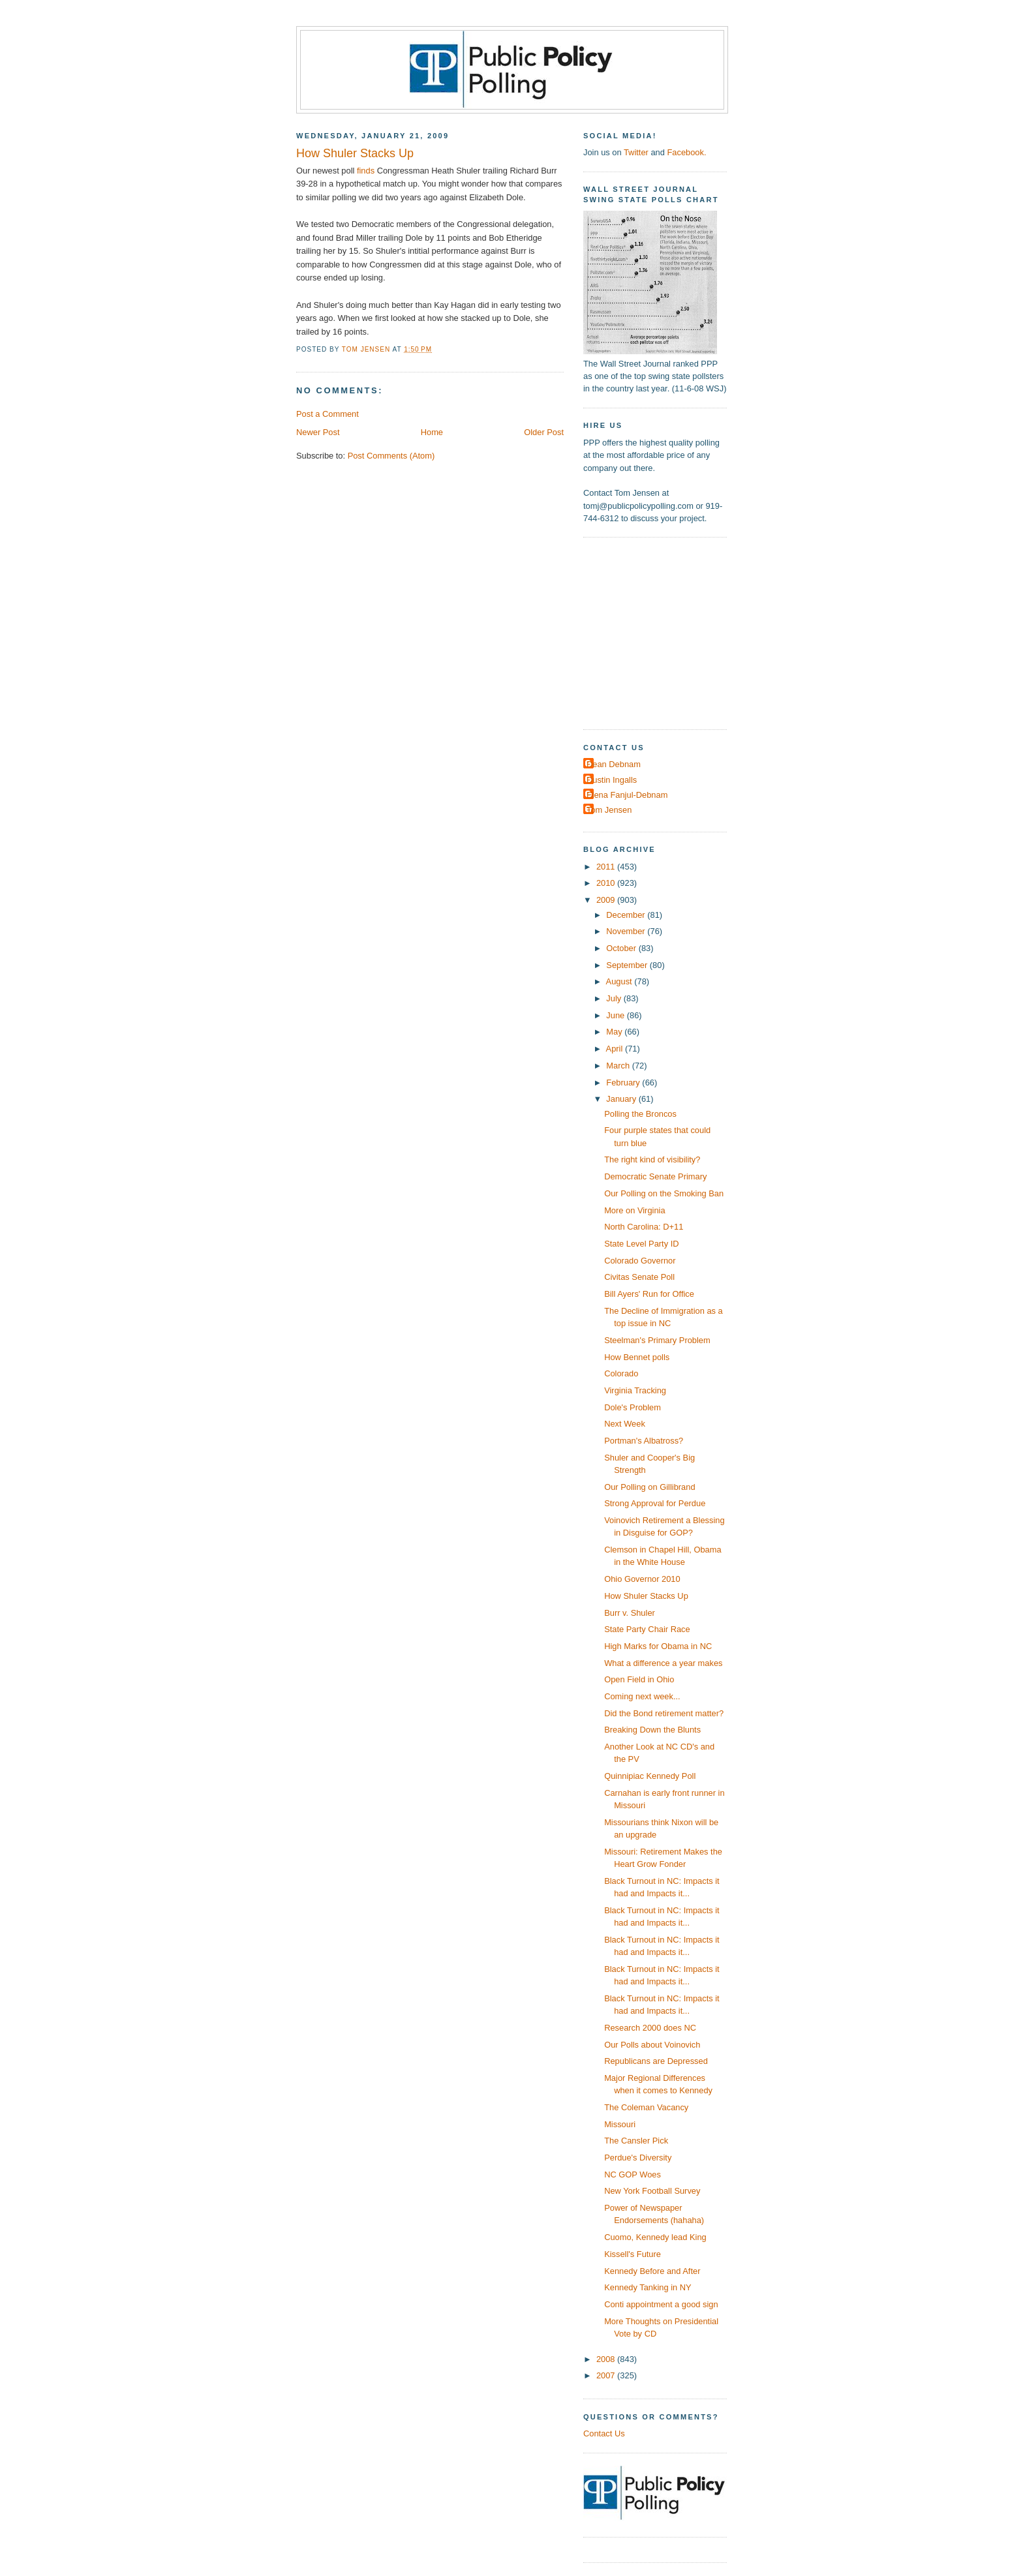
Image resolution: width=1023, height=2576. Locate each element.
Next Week (624, 1424)
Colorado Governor (639, 1260)
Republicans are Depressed (656, 2061)
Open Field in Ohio (639, 1679)
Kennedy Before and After (652, 2271)
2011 (606, 866)
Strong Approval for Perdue (654, 1503)
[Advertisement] (664, 632)
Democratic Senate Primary (655, 1176)
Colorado (621, 1373)
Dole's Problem (632, 1407)
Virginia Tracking (635, 1390)
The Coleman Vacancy (646, 2107)
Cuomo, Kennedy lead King (655, 2237)
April (615, 1048)
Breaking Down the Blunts (652, 1730)
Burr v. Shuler (629, 1613)
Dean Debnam (614, 764)
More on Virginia (634, 1210)
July (614, 998)
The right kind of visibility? (652, 1159)
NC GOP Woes (632, 2174)
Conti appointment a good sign (661, 2304)
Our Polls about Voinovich (652, 2045)
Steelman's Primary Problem (657, 1340)
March (619, 1065)
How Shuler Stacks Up (646, 1596)
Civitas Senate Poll (639, 1277)
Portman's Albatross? (643, 1441)
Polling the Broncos (640, 1114)
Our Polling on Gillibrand (649, 1487)
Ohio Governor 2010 (642, 1579)
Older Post (544, 432)
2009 (606, 900)
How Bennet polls (636, 1357)
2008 (606, 2359)
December (626, 915)
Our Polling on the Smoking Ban (664, 1193)
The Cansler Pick (636, 2140)
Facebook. (686, 152)
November (626, 931)
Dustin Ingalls (612, 780)
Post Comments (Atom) (391, 456)
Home (432, 432)
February (624, 1082)
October (622, 948)
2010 (606, 883)
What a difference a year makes (663, 1663)
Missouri (619, 2124)
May (615, 1032)
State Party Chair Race (647, 1629)
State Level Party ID (641, 1244)
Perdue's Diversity (637, 2157)
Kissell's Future (632, 2254)
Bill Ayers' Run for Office (649, 1294)
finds (365, 170)
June (616, 1015)
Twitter (636, 152)
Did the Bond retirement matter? (664, 1713)
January (622, 1099)
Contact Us (604, 2433)
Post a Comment (327, 414)
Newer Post (317, 432)
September (627, 965)
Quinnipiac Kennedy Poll (649, 1776)
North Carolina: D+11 (643, 1227)
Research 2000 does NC (650, 2028)
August (620, 981)
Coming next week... (642, 1696)
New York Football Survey (652, 2191)
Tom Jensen (609, 810)
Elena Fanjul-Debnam (627, 795)
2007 (606, 2375)
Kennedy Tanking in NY (647, 2287)
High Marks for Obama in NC (658, 1646)
